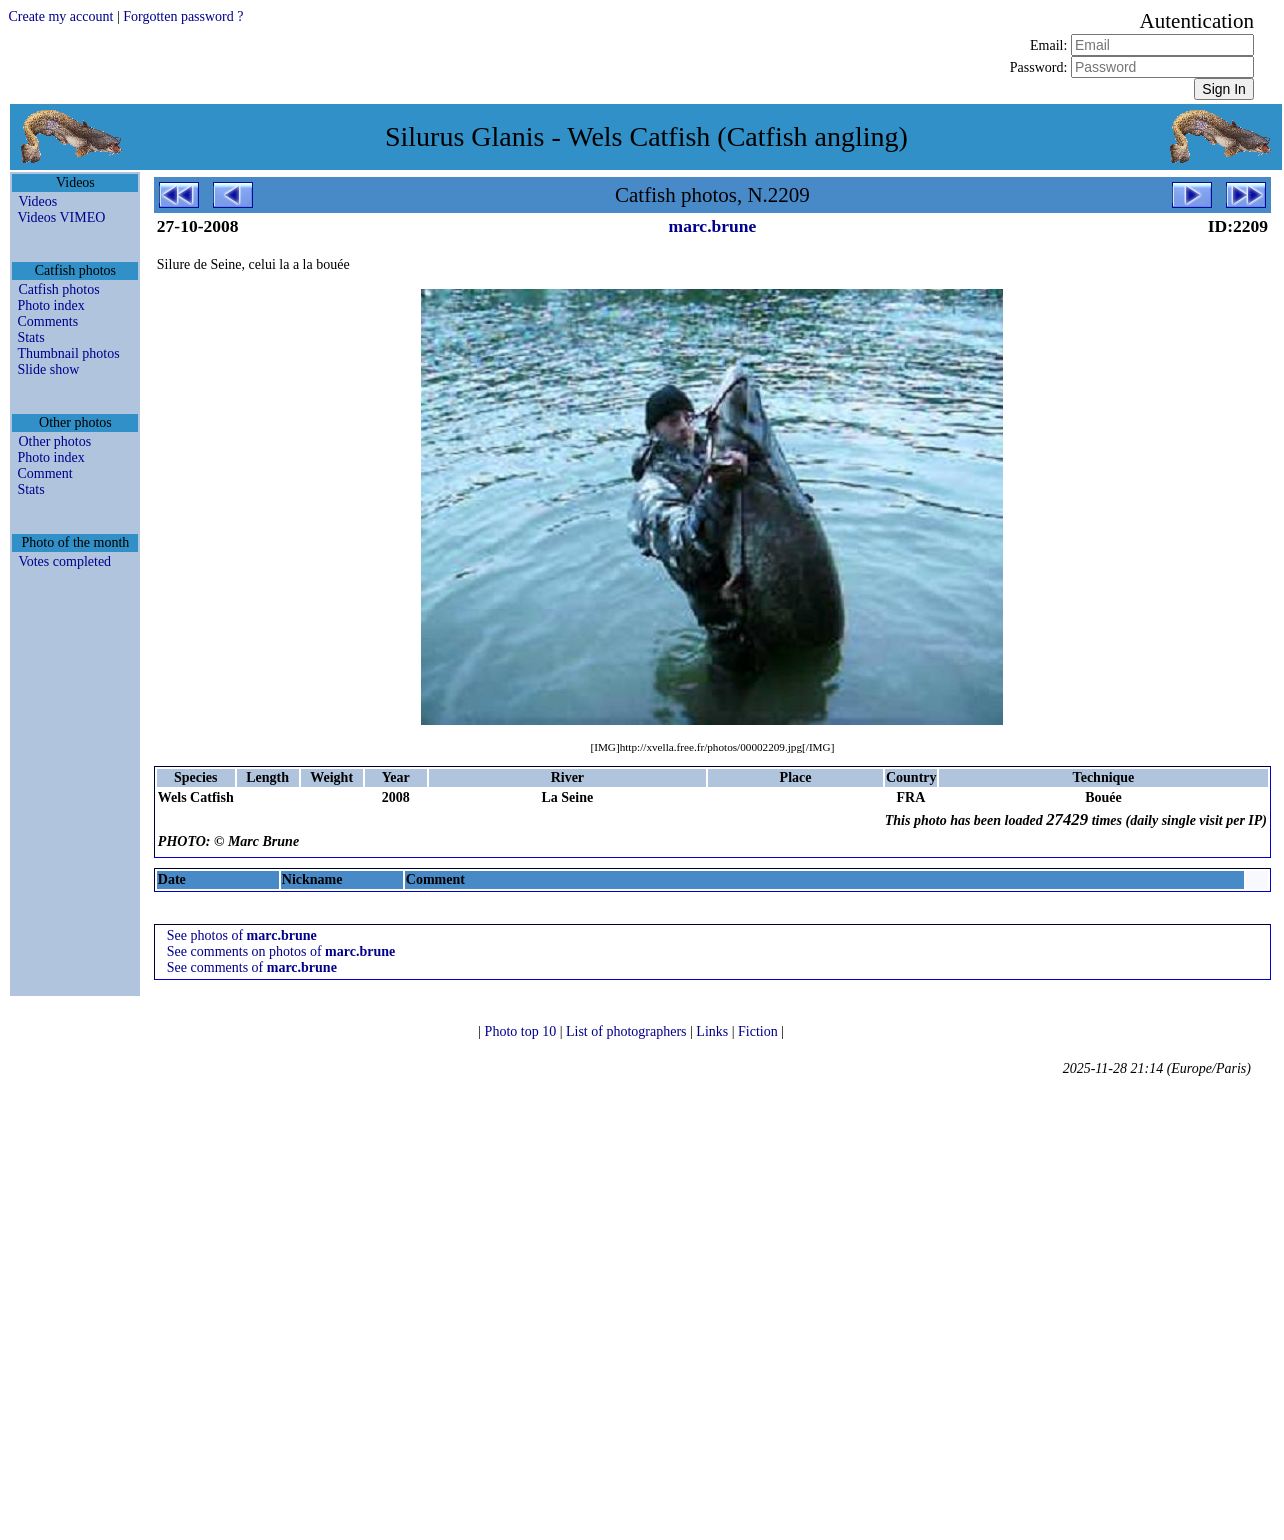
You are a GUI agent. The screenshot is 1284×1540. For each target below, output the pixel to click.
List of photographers (628, 1031)
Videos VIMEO (61, 217)
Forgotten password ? (183, 16)
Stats (30, 337)
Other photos (54, 441)
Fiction (759, 1031)
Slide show (48, 369)
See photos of (242, 935)
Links (713, 1031)
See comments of (252, 967)
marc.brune (713, 226)
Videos (37, 201)
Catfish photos (58, 289)
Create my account (60, 16)
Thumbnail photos (68, 353)
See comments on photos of (281, 951)
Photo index (50, 305)
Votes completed (64, 561)
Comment (44, 473)
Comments (47, 321)
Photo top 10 (522, 1031)
